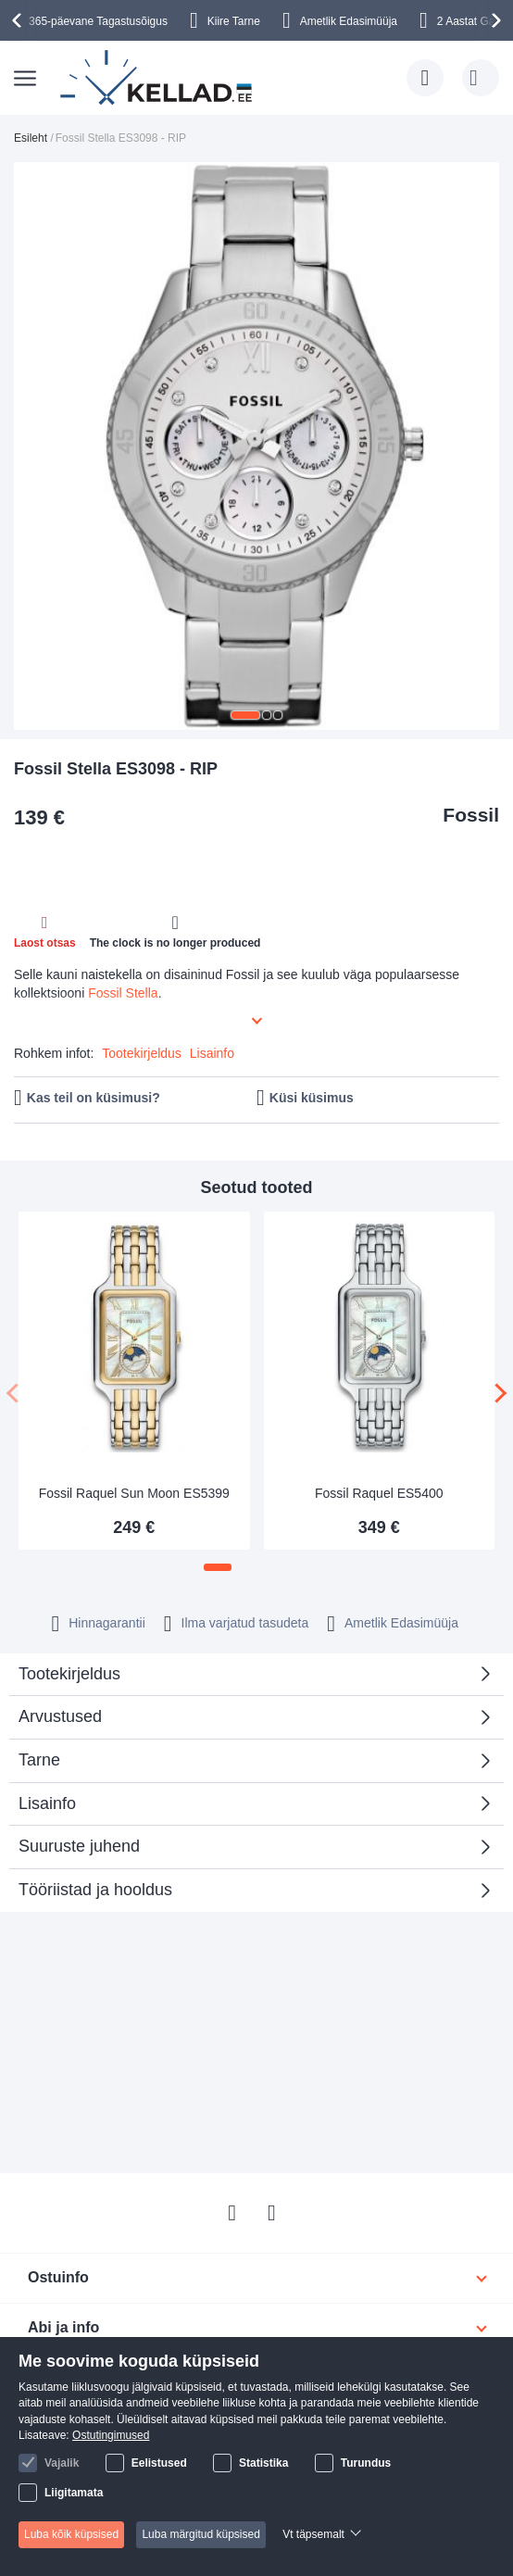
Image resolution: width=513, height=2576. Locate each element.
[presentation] (19, 20)
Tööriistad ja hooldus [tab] (95, 1889)
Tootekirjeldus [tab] (69, 1674)
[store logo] (157, 78)
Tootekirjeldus (141, 1053)
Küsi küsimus (311, 1097)
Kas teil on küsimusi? (93, 1097)
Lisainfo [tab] (47, 1803)
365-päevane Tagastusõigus (98, 21)
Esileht (30, 138)
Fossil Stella (122, 993)
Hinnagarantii (107, 1622)
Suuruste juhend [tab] (79, 1846)
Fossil (471, 814)
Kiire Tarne (233, 21)
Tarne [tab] (39, 1760)
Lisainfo (212, 1053)
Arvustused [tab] (250, 1722)
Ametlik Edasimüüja (348, 21)
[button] (245, 715)
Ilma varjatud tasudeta (245, 1622)
